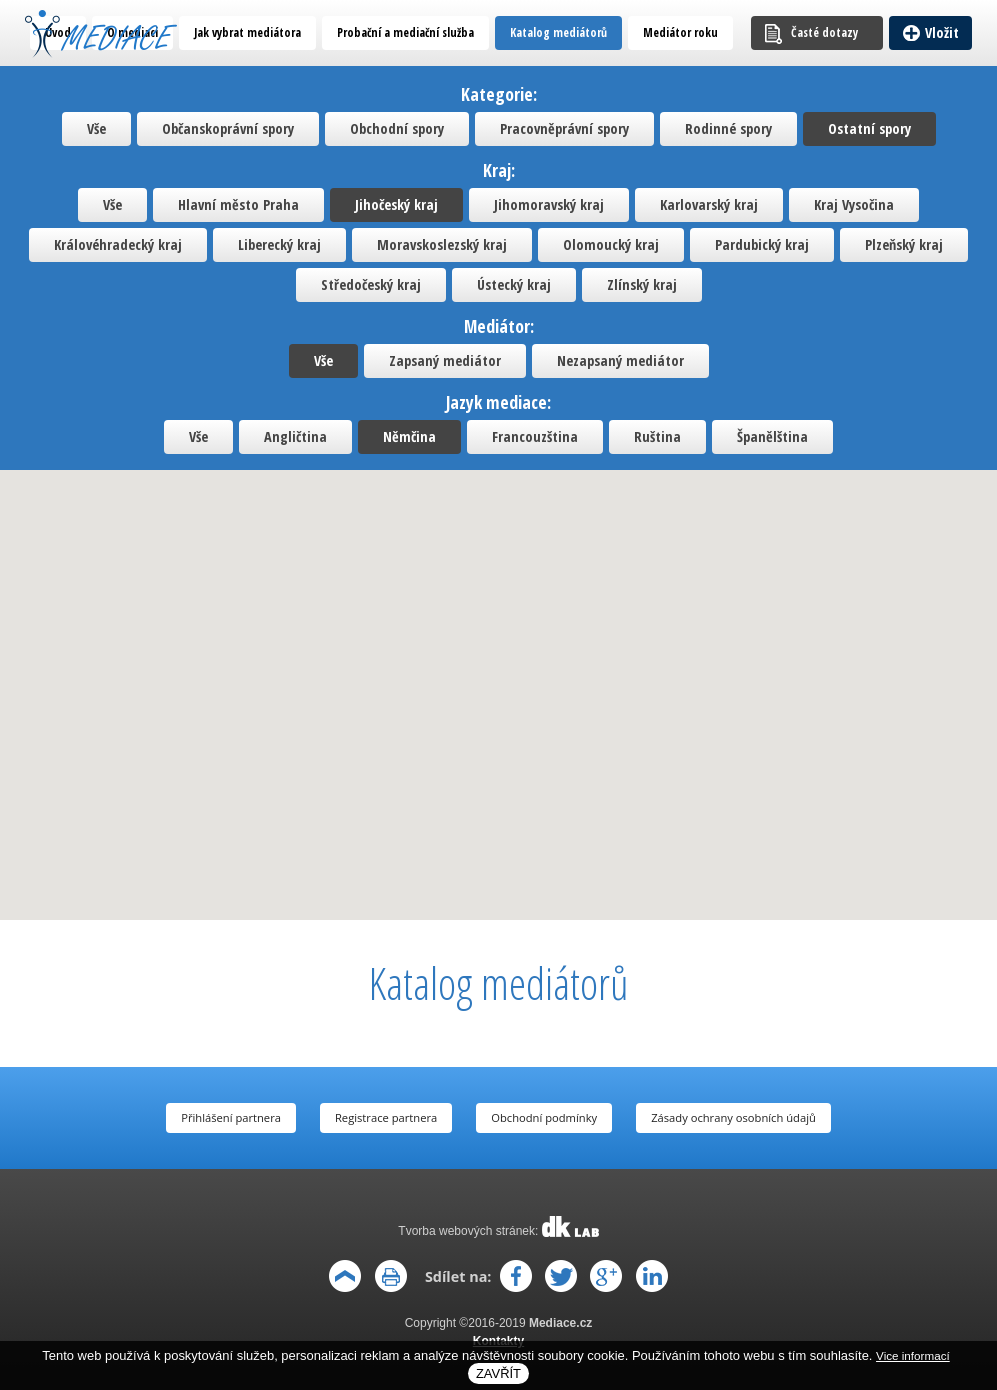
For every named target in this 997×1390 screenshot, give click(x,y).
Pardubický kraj (762, 244)
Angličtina (295, 436)
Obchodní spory (397, 128)
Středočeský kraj (371, 284)
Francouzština (535, 436)
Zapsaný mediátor (445, 360)
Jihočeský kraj (396, 204)
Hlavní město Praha (238, 204)
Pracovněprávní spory (564, 128)
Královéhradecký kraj (118, 244)
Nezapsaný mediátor (620, 360)
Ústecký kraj (514, 284)
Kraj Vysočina (854, 204)
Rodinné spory (728, 128)
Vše (96, 128)
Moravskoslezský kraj (442, 244)
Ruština (657, 436)
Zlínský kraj (642, 284)
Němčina (409, 436)
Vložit (942, 32)
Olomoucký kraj (611, 244)
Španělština (772, 436)
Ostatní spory (869, 128)
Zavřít (498, 1373)
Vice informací (913, 1355)
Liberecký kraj (279, 244)
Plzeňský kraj (904, 244)
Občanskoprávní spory (228, 128)
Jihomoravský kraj (549, 204)
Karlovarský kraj (709, 204)
